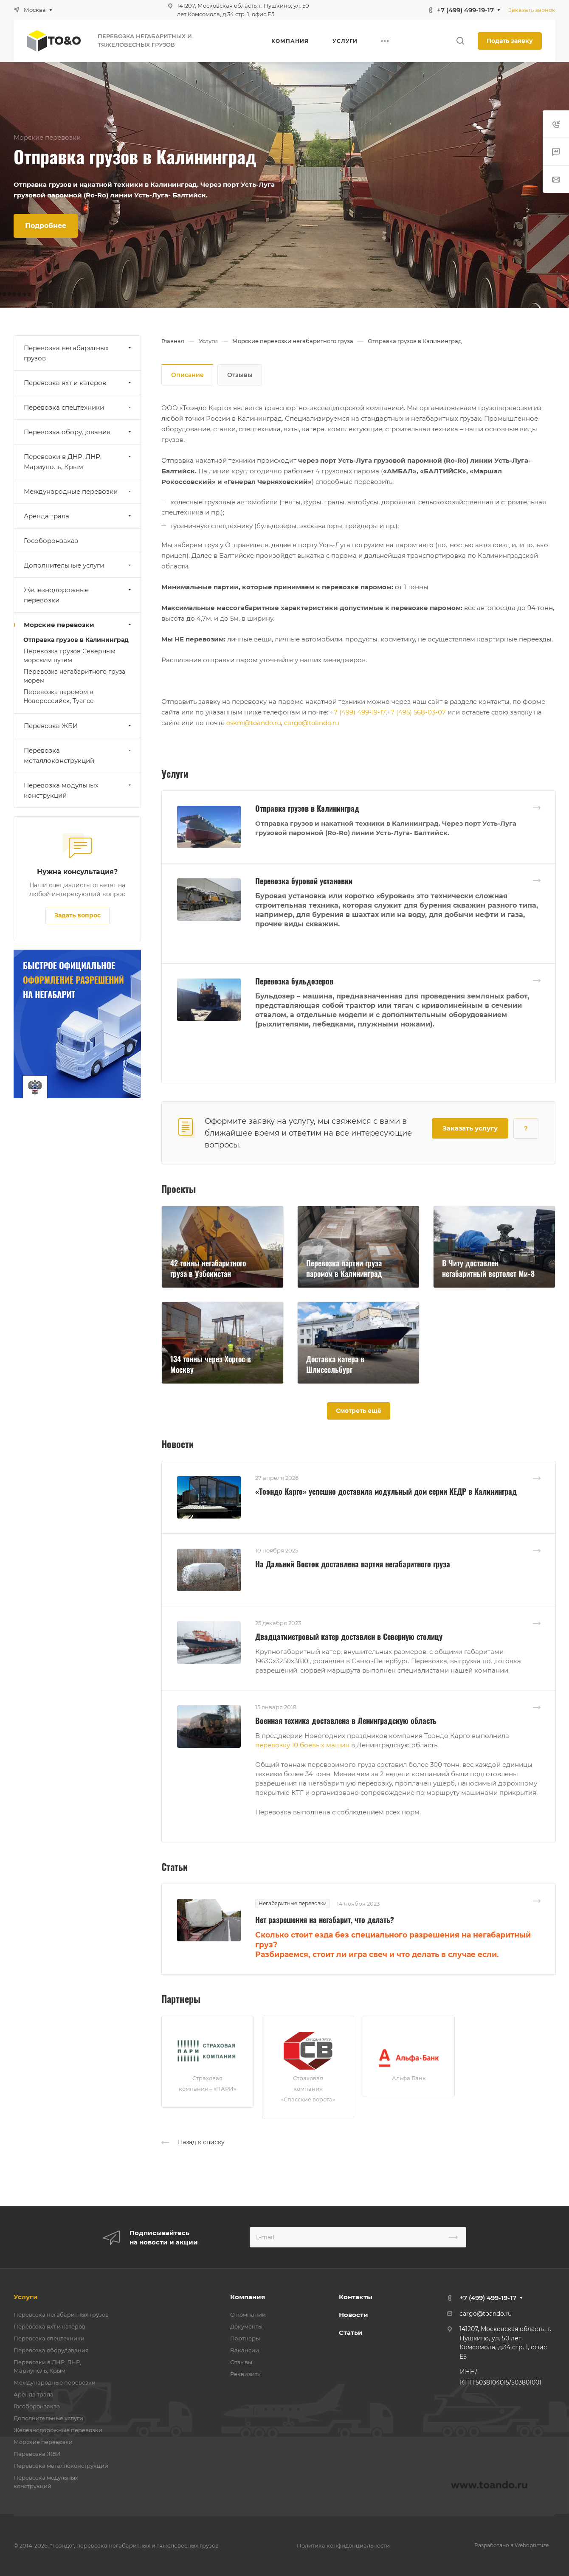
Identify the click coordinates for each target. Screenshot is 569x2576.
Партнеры (245, 2338)
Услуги (26, 2297)
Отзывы (240, 375)
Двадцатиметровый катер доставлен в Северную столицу (348, 1636)
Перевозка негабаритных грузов (78, 353)
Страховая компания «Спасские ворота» (308, 2089)
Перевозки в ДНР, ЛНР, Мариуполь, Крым (78, 462)
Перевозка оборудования (78, 432)
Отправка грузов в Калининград (307, 808)
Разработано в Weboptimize (511, 2545)
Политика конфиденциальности (343, 2545)
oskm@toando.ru (253, 723)
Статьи (351, 2333)
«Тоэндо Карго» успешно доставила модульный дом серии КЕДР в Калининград (386, 1491)
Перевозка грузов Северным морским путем (69, 655)
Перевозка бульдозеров (294, 981)
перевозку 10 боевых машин (302, 1745)
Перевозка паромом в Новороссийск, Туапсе (58, 696)
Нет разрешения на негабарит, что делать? (324, 1919)
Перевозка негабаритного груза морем (74, 676)
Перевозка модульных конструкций (78, 790)
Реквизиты (246, 2374)
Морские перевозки (78, 625)
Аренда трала (78, 516)
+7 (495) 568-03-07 (416, 712)
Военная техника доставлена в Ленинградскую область (346, 1720)
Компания (247, 2297)
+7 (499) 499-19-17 (465, 10)
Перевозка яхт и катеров (78, 383)
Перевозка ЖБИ (78, 726)
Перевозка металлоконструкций (78, 755)
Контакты (355, 2297)
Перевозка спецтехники (78, 407)
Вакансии (244, 2350)
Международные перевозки (78, 491)
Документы (246, 2326)
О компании (248, 2314)
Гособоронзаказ (51, 541)
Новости (353, 2315)
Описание (187, 375)
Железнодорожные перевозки (78, 595)
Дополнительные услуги (78, 565)
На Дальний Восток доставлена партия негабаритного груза (352, 1563)
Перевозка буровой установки (303, 880)
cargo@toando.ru (311, 723)
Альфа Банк (409, 2078)
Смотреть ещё (358, 1411)
